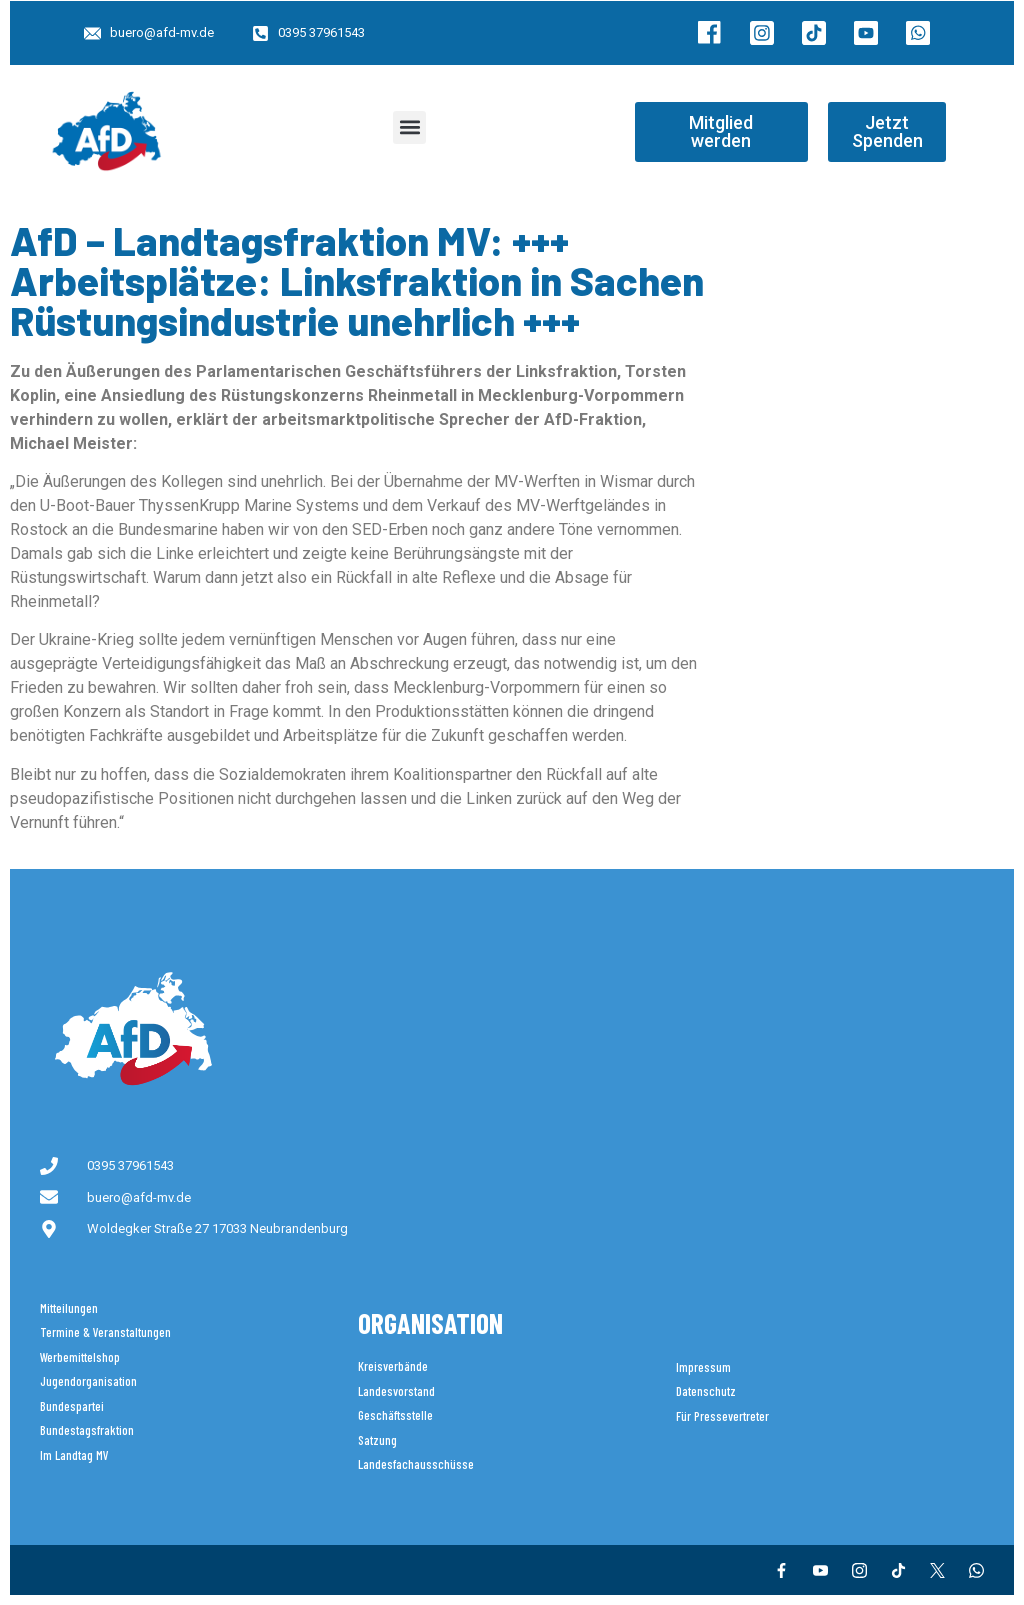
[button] (409, 127)
